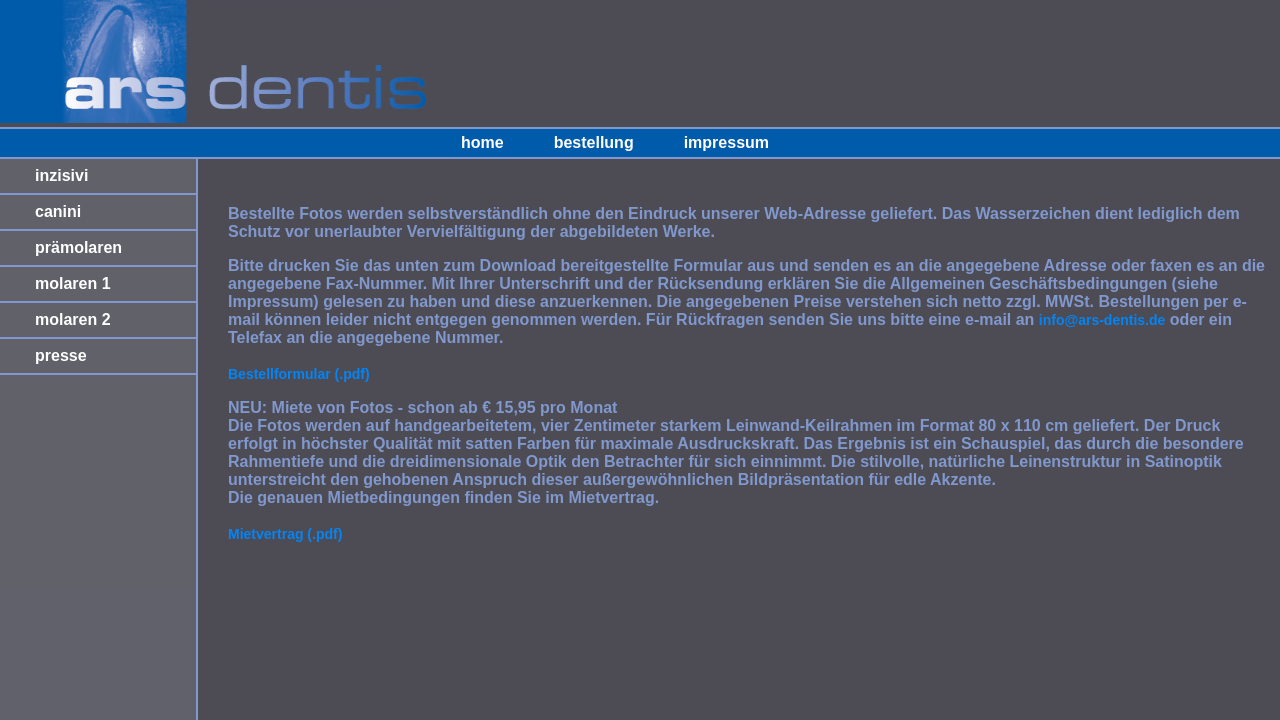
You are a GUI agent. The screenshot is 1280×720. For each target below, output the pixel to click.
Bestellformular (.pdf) (299, 374)
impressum (726, 142)
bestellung (594, 142)
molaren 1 (73, 283)
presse (61, 355)
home (482, 142)
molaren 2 (73, 319)
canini (58, 211)
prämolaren (78, 247)
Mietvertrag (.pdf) (285, 534)
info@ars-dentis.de (1102, 320)
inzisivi (61, 175)
